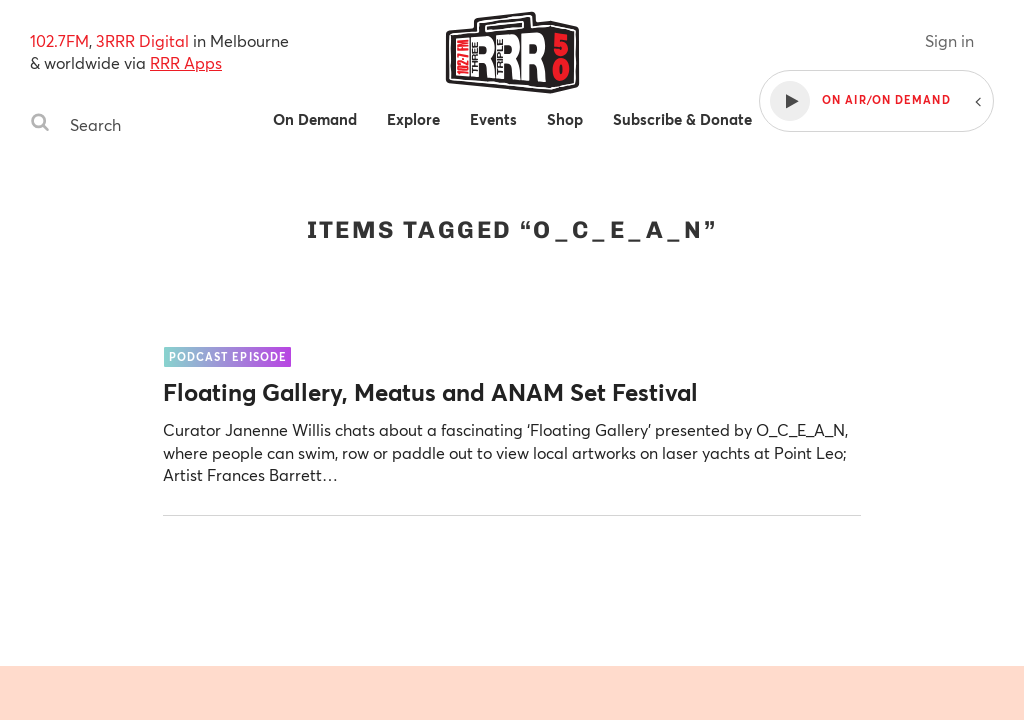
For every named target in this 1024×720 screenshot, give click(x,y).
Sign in (949, 40)
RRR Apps (186, 62)
